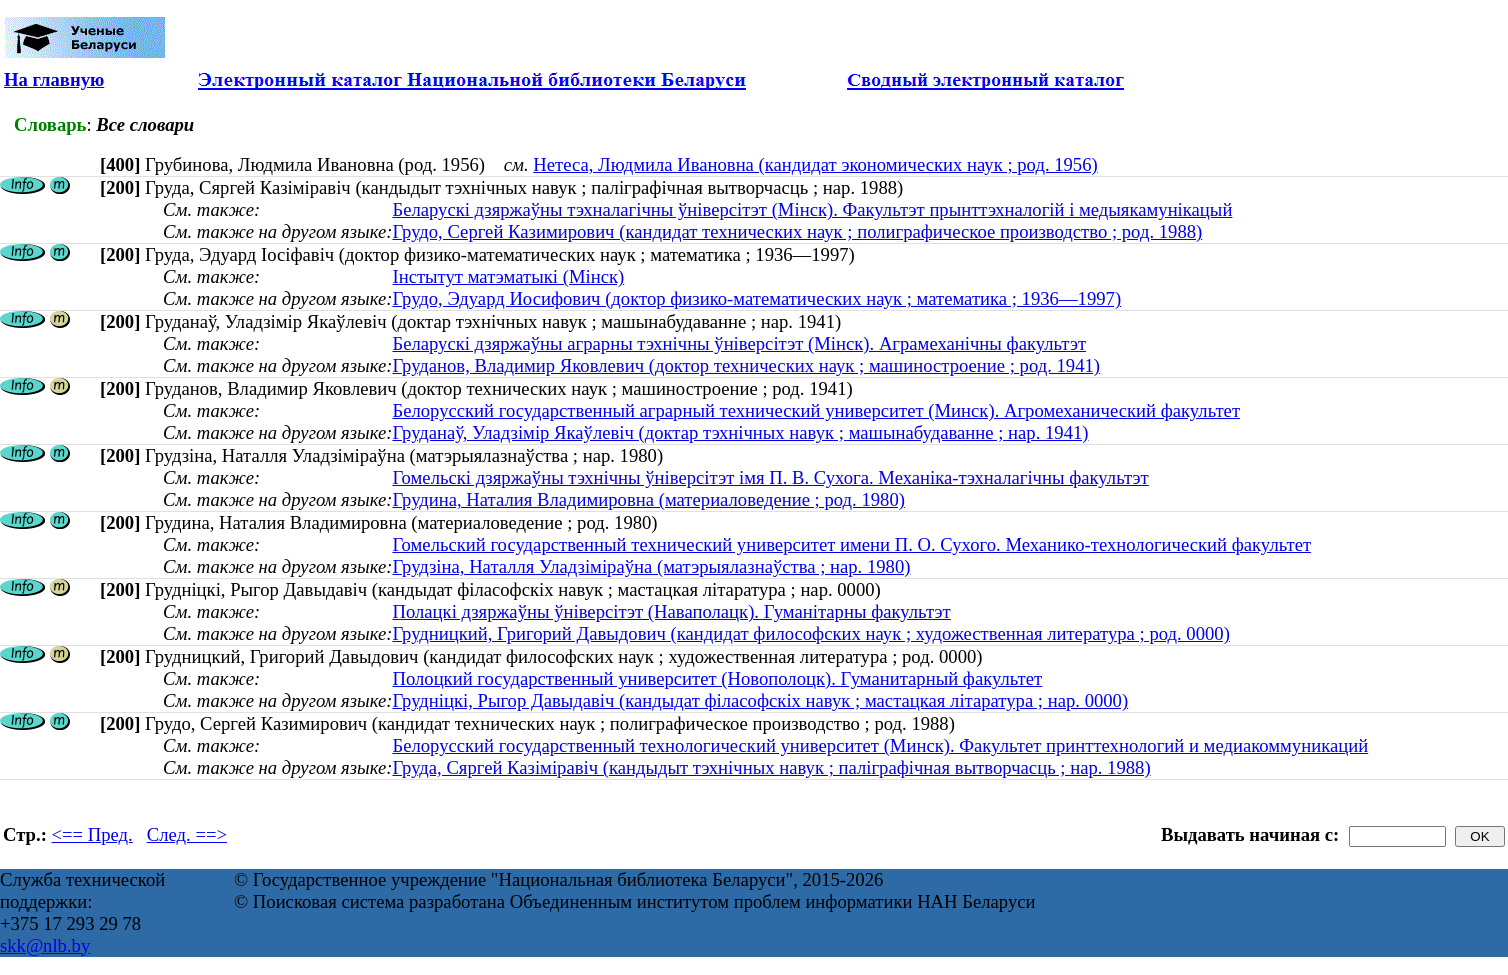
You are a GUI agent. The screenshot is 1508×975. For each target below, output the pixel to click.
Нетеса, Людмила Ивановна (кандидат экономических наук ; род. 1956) (815, 164)
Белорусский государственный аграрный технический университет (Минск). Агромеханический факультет (816, 410)
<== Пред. (92, 834)
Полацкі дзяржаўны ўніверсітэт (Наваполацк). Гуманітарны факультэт (671, 611)
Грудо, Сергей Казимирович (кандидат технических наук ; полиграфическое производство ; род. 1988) (797, 231)
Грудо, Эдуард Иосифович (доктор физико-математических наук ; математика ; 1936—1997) (756, 298)
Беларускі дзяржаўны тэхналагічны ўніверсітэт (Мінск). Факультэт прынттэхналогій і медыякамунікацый (812, 209)
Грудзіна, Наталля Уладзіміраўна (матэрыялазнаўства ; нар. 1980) (651, 566)
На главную (54, 79)
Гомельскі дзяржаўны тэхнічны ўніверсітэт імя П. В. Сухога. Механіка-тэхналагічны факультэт (770, 477)
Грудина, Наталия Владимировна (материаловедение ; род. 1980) (648, 499)
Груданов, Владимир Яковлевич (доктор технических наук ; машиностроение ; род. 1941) (746, 365)
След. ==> (187, 834)
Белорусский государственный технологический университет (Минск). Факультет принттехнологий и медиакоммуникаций (880, 745)
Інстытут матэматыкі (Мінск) (508, 276)
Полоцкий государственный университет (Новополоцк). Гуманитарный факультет (717, 678)
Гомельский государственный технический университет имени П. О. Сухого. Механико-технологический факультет (851, 544)
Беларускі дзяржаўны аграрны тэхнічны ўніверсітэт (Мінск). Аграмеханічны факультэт (739, 343)
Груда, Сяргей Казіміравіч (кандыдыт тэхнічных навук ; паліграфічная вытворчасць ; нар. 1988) (771, 767)
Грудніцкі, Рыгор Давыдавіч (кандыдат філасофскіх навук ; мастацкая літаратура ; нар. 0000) (760, 700)
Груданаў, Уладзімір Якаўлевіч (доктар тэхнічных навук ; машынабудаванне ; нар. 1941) (740, 432)
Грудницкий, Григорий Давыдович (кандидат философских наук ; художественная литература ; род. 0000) (810, 633)
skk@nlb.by (45, 945)
